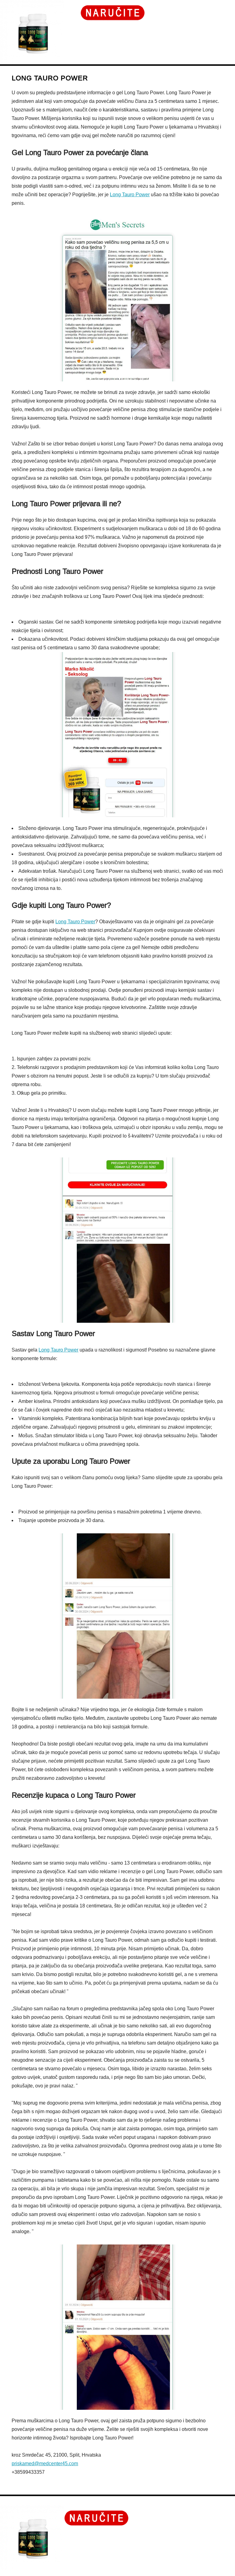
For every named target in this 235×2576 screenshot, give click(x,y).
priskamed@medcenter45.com (45, 2463)
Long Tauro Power (130, 194)
